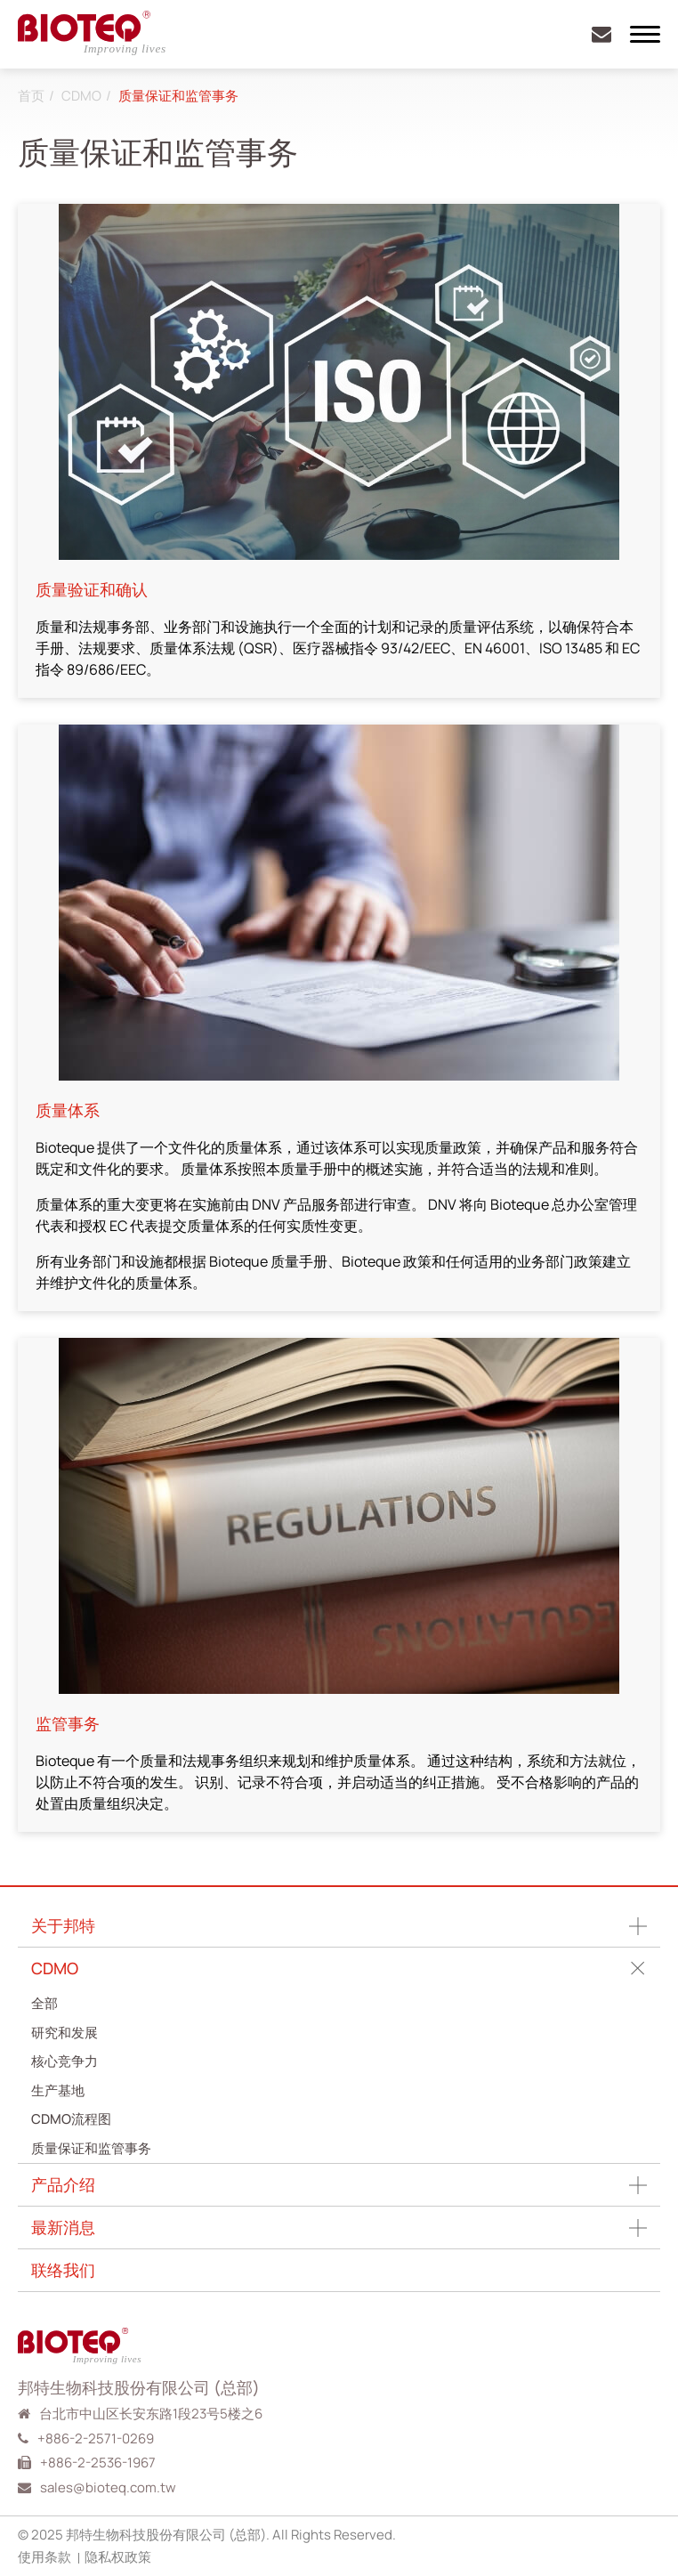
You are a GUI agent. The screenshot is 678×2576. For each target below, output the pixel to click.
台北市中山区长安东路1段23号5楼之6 (150, 2413)
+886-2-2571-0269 (95, 2438)
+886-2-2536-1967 (98, 2462)
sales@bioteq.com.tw (108, 2487)
